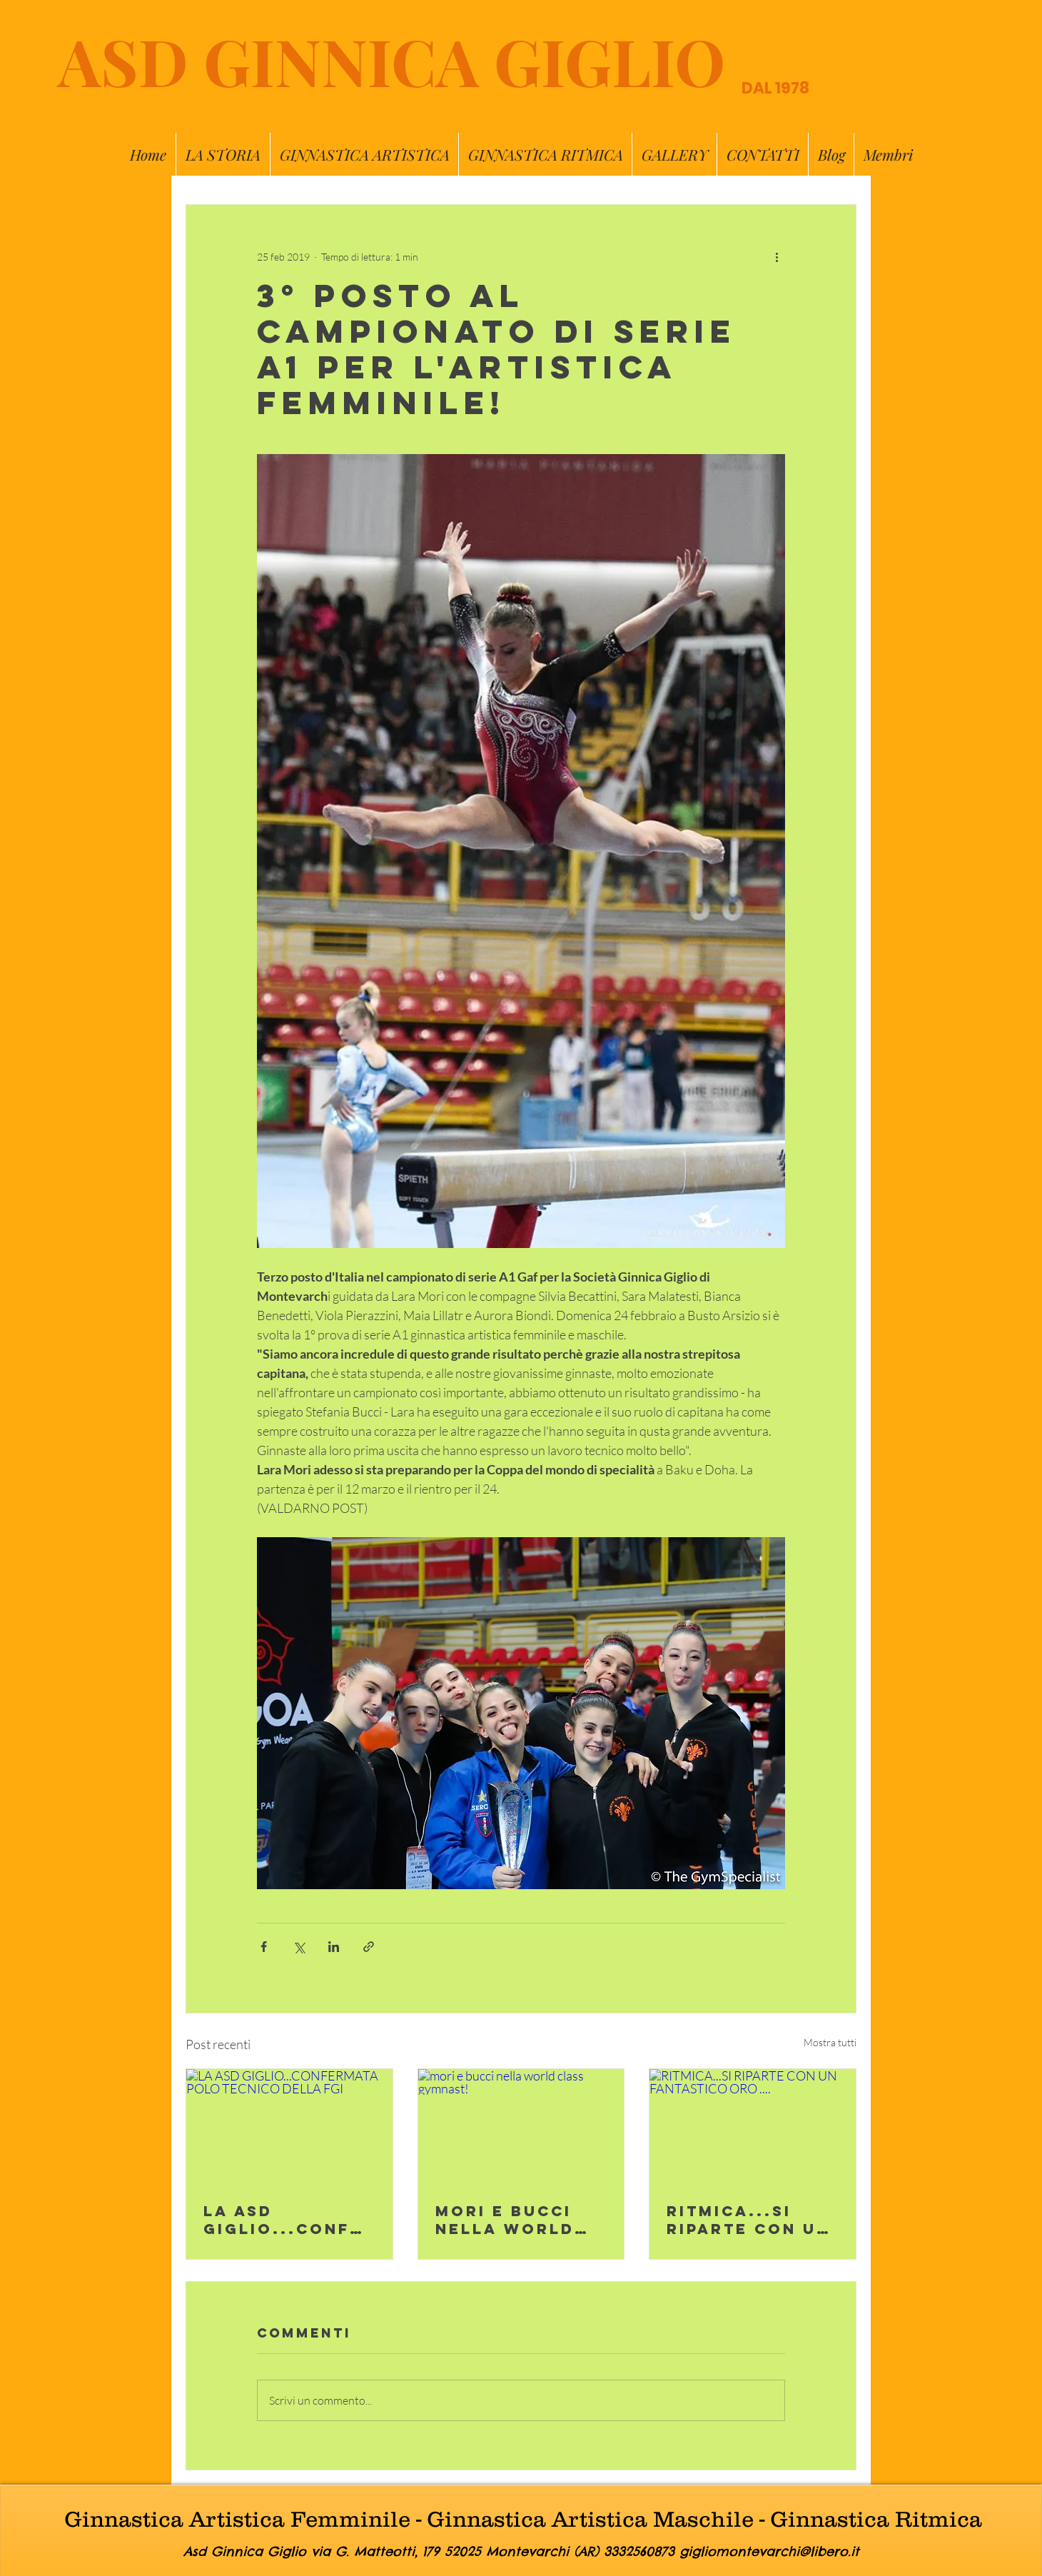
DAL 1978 (775, 88)
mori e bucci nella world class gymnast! (520, 2220)
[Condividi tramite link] (368, 1946)
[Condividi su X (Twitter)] (298, 1946)
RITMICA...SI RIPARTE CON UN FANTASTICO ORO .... (752, 2220)
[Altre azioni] (776, 256)
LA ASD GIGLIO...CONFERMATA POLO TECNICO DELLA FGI (289, 2220)
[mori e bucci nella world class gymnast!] (521, 2127)
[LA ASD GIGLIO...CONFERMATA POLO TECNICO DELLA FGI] (289, 2127)
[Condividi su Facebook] (263, 1946)
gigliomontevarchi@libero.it (769, 2551)
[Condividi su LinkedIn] (333, 1946)
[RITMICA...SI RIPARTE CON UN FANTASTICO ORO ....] (752, 2127)
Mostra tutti (830, 2042)
